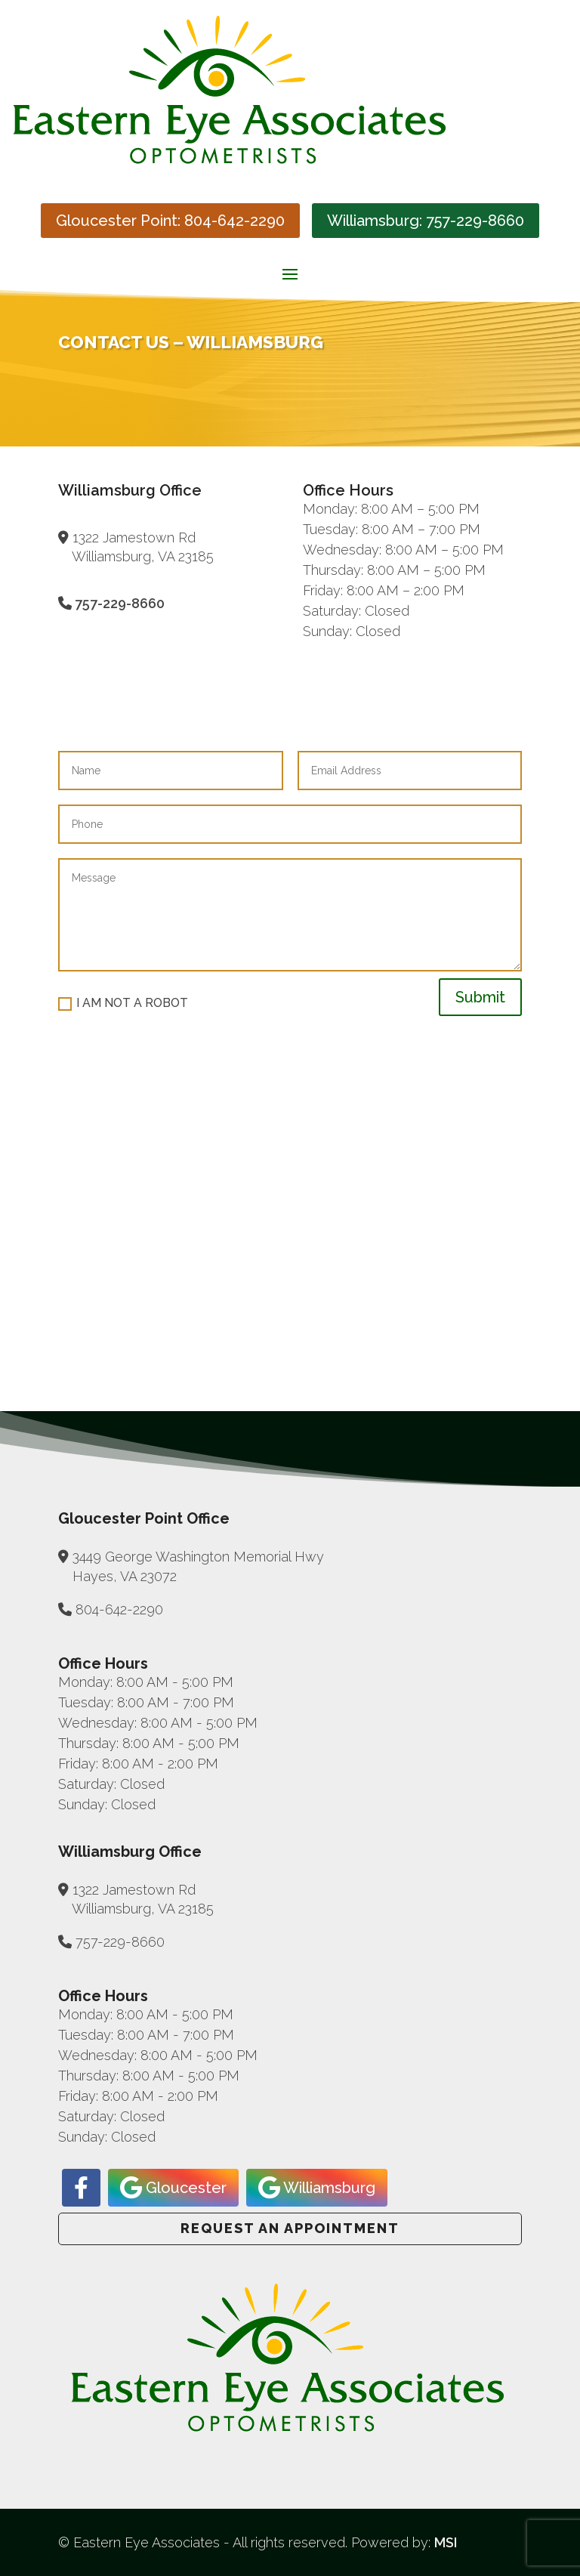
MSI (445, 2542)
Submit (480, 997)
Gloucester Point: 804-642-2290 (170, 221)
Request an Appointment (290, 2228)
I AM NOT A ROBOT (123, 1003)
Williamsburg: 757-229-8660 (425, 221)
